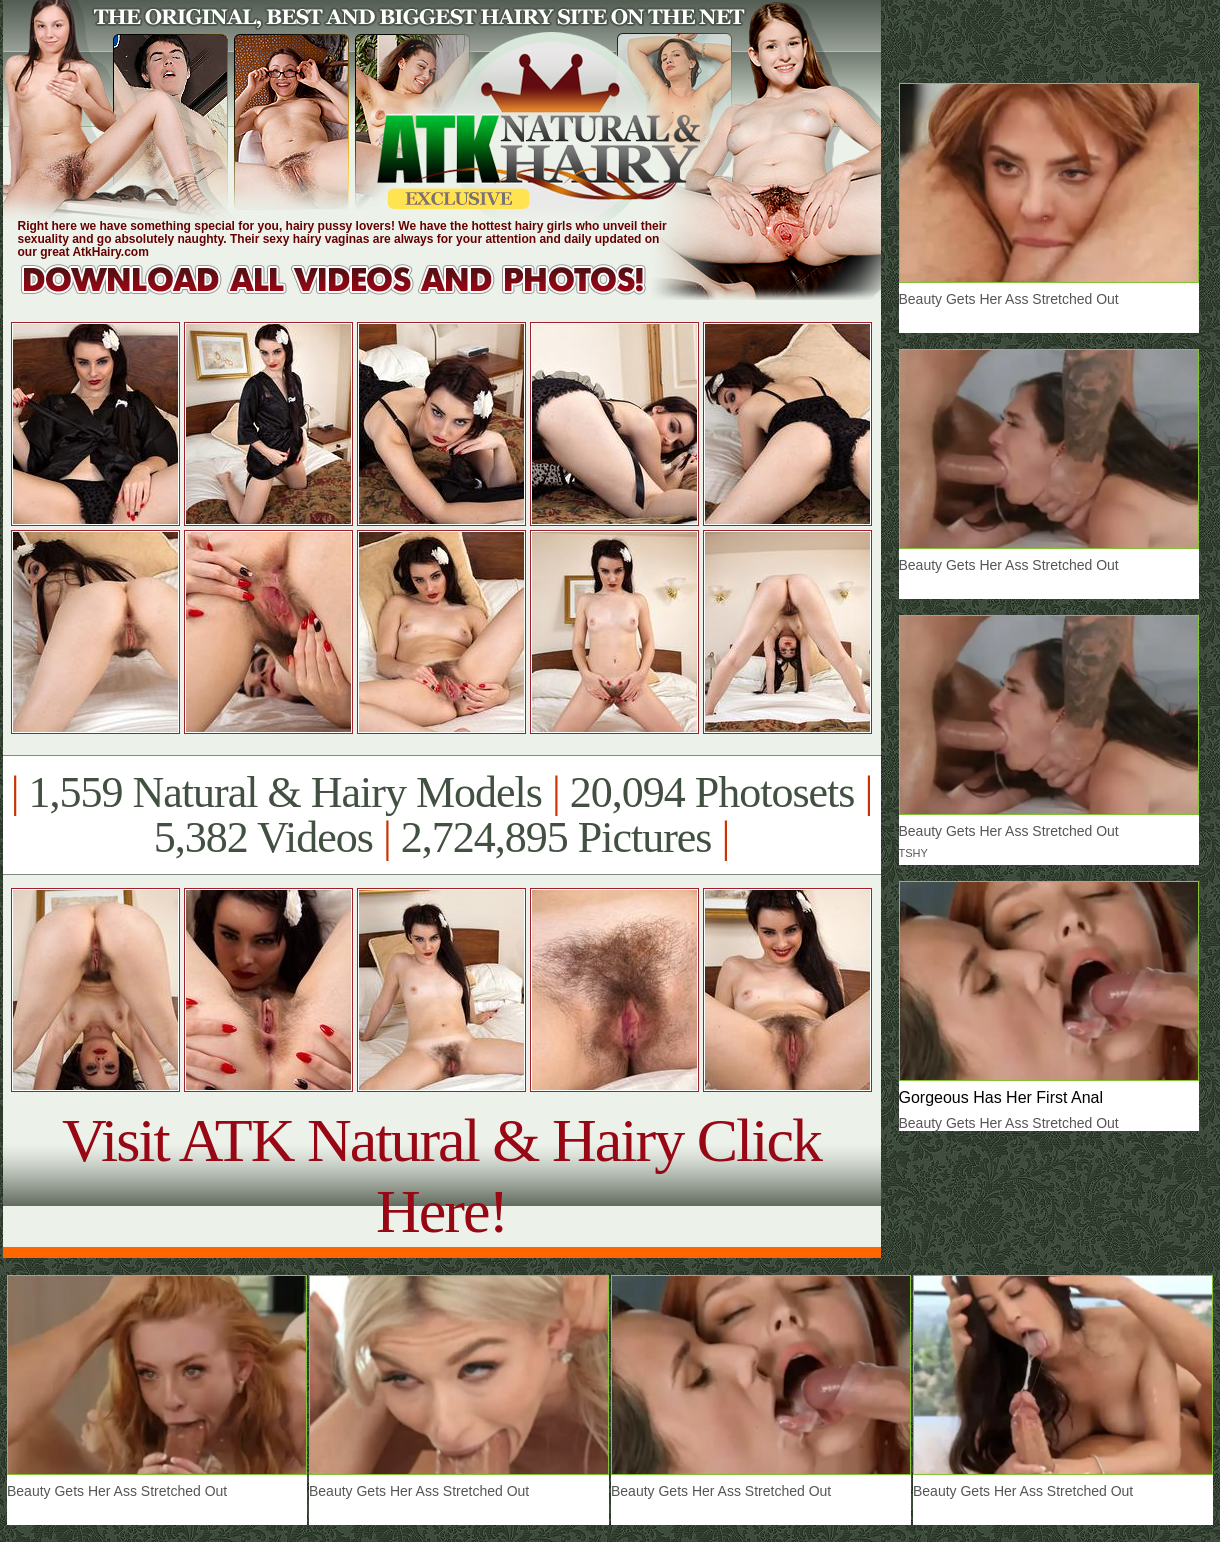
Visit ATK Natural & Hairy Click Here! (441, 1175)
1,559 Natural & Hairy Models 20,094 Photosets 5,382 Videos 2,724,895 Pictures (441, 815)
